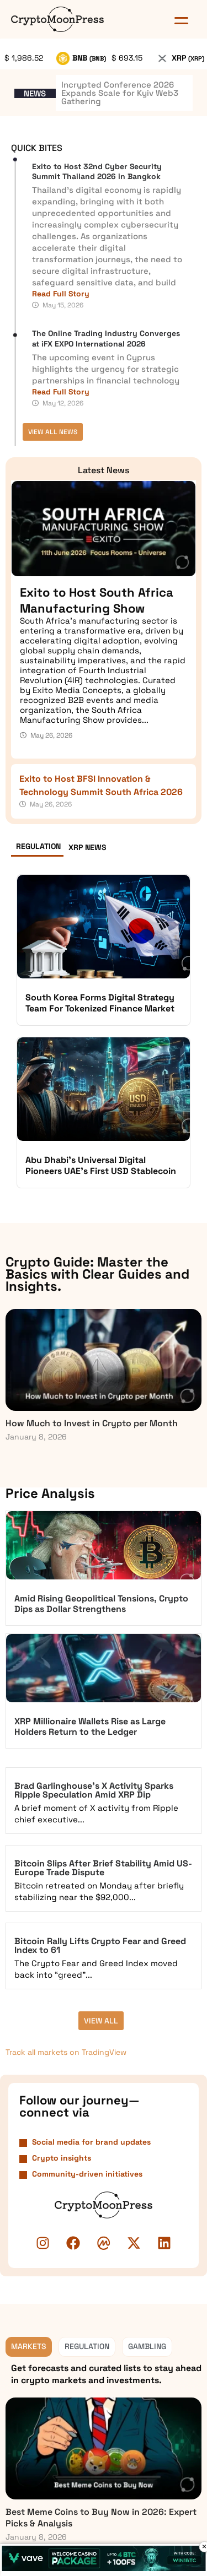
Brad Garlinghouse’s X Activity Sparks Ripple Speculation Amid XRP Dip (93, 1790)
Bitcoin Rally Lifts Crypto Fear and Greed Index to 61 (100, 1945)
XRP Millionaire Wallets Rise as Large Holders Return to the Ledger (90, 1726)
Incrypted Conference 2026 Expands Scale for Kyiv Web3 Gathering (119, 92)
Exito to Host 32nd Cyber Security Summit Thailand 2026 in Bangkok (97, 171)
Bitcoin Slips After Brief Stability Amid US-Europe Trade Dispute (103, 1868)
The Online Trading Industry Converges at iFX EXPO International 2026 (106, 338)
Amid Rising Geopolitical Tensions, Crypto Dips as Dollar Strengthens (101, 1604)
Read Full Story (60, 294)
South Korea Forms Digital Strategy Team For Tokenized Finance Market (99, 1003)
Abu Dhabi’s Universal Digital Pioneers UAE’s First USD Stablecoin (100, 1165)
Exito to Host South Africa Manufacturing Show (96, 600)
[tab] (37, 849)
